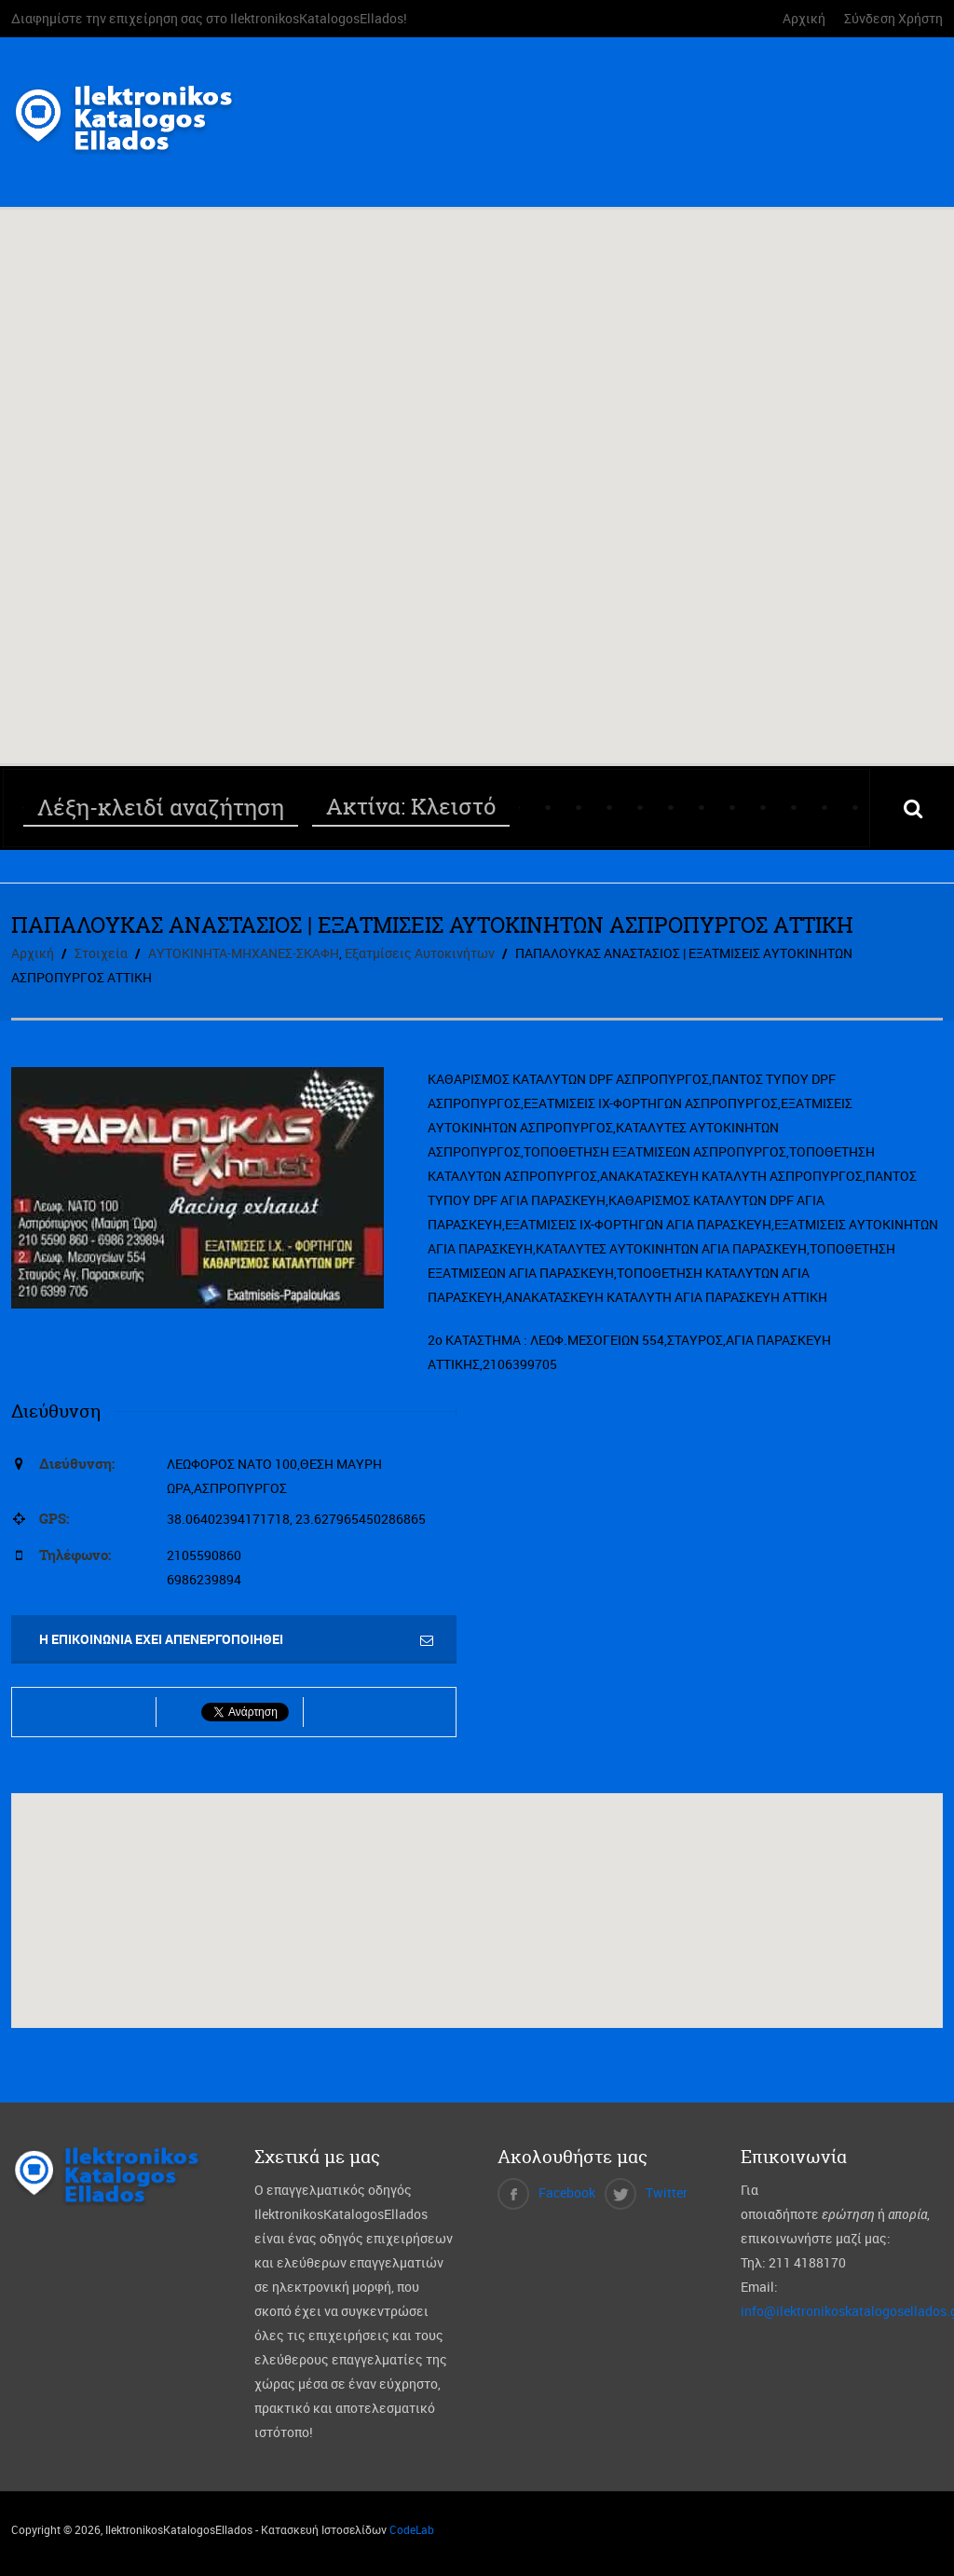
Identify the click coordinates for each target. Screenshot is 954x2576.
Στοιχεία (101, 953)
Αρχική (804, 18)
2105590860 (204, 1555)
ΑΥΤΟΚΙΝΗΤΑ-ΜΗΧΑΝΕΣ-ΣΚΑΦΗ (243, 953)
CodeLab (411, 2529)
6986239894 (204, 1579)
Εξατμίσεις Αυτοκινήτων (420, 953)
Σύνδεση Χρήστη (893, 18)
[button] (477, 469)
